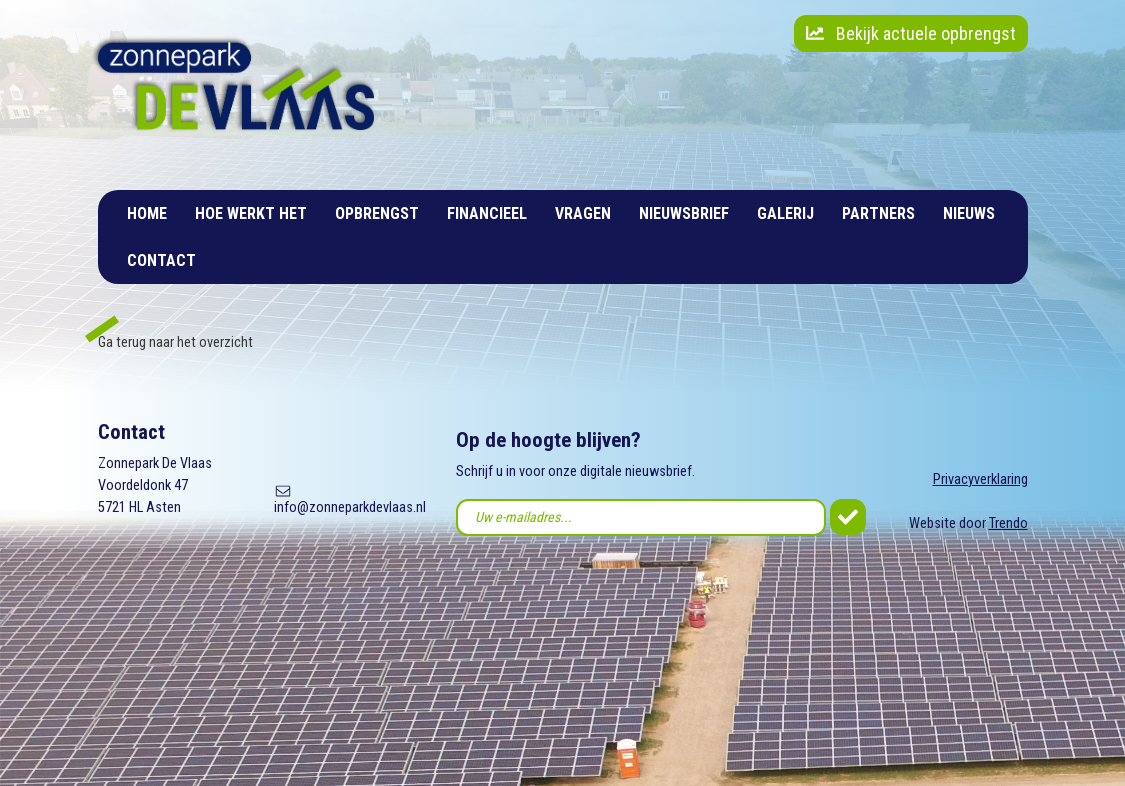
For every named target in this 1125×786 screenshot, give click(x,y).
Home (147, 213)
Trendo (1008, 523)
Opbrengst (377, 213)
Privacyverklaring (980, 479)
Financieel (487, 213)
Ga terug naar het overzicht (175, 342)
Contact (161, 260)
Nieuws (969, 213)
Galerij (785, 213)
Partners (878, 213)
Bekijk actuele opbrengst (911, 33)
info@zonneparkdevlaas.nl (350, 507)
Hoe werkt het (251, 213)
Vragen (583, 213)
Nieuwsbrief (684, 213)
